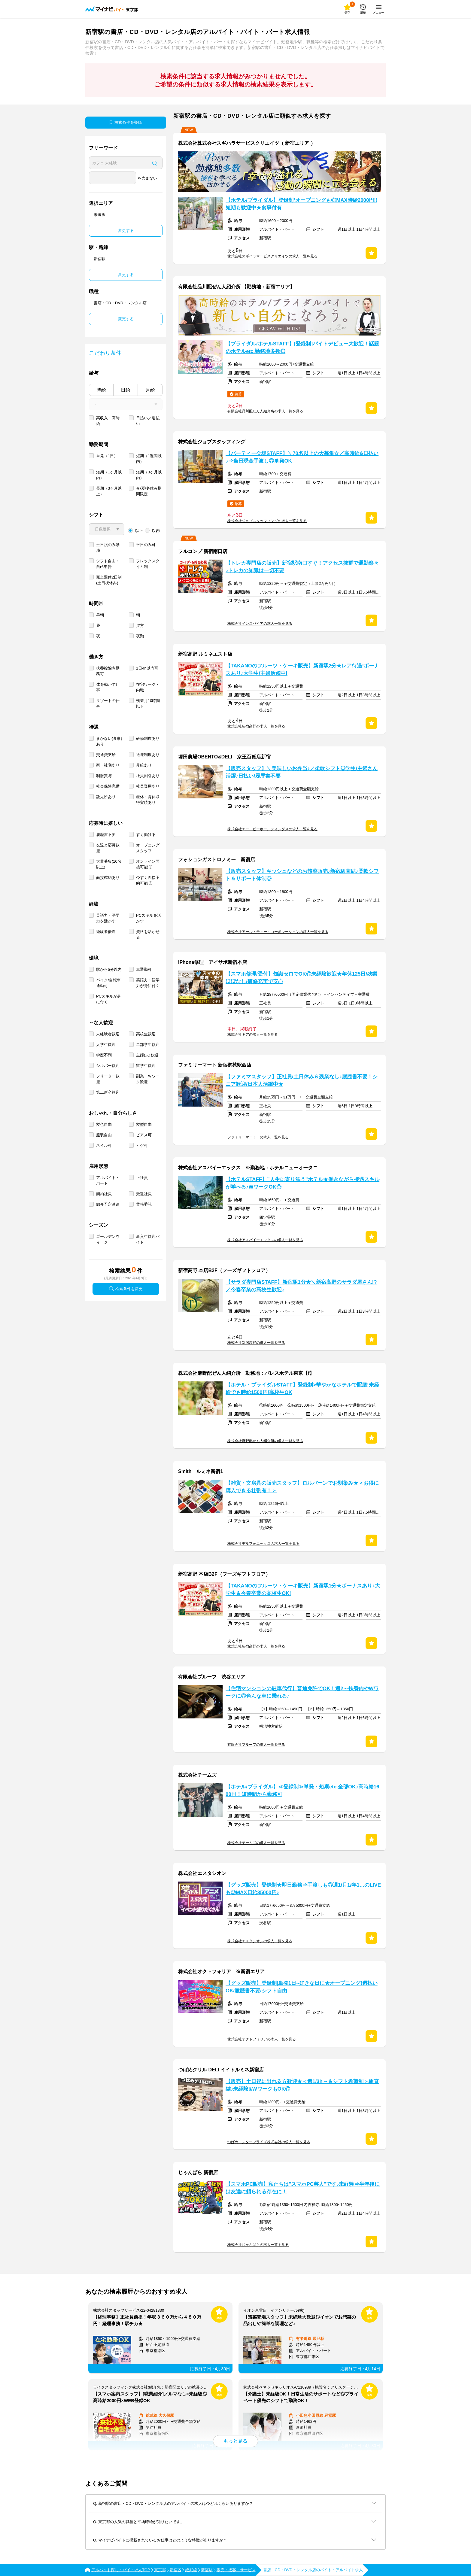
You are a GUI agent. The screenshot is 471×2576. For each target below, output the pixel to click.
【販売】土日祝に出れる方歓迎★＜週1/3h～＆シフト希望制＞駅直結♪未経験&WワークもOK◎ (302, 2085)
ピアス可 (144, 1135)
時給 (101, 390)
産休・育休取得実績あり (148, 799)
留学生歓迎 (146, 1065)
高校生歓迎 (146, 1034)
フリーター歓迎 (108, 1079)
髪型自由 (144, 1124)
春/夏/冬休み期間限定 (149, 491)
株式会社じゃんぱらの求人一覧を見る (258, 2245)
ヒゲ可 (142, 1145)
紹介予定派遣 (108, 1204)
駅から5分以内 (109, 969)
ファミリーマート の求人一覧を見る (258, 1137)
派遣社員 (144, 1194)
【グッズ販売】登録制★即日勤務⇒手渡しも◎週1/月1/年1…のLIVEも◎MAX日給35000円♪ (303, 1888)
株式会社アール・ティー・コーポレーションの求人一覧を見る (277, 932)
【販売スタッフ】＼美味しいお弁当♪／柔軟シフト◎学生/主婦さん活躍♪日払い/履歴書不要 (302, 772)
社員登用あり (148, 786)
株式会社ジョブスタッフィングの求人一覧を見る (267, 521)
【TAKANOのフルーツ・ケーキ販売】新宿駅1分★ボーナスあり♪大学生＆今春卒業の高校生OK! (303, 1589)
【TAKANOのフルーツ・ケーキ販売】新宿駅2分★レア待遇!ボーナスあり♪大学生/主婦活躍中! (302, 669)
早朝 (100, 615)
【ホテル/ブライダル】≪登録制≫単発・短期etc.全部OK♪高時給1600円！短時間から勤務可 (302, 1790)
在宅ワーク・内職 (148, 687)
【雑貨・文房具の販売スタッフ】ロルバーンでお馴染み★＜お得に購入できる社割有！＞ (302, 1486)
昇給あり (144, 765)
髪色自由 (104, 1124)
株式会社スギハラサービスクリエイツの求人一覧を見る (272, 256)
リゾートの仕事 (108, 703)
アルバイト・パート (108, 1180)
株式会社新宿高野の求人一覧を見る (256, 726)
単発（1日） (107, 456)
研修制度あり (148, 738)
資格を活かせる (148, 934)
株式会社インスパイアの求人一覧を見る (259, 623)
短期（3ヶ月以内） (149, 475)
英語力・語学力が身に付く (148, 983)
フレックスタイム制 (148, 564)
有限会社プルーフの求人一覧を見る (256, 1744)
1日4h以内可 (147, 668)
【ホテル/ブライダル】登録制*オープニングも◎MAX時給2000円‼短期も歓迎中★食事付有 (301, 204)
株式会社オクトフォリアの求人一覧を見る (261, 2039)
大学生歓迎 (106, 1044)
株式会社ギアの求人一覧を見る (252, 1034)
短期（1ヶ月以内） (109, 475)
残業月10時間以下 (148, 703)
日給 (125, 390)
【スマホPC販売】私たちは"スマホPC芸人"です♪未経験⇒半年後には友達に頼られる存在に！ (303, 2188)
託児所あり (106, 796)
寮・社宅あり (108, 765)
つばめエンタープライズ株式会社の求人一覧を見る (268, 2142)
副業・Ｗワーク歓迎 (148, 1079)
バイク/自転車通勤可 (108, 983)
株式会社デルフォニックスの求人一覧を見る (263, 1544)
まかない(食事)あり (109, 741)
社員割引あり (148, 775)
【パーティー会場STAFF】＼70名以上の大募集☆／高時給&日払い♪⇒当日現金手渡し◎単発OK (302, 457)
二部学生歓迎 (148, 1044)
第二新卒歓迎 (108, 1092)
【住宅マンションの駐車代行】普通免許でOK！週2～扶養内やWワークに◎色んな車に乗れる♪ (302, 1692)
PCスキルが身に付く (108, 999)
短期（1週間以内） (149, 459)
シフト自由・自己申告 (108, 564)
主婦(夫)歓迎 (147, 1055)
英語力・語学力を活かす (108, 918)
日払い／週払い (148, 421)
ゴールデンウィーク (108, 1239)
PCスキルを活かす (148, 918)
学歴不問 (104, 1055)
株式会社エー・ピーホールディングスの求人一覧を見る (272, 829)
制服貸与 (104, 775)
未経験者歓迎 (108, 1034)
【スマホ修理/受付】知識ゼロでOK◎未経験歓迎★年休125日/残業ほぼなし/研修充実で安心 (301, 977)
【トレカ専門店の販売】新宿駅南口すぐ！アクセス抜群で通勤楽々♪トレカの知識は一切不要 (302, 566)
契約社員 (104, 1194)
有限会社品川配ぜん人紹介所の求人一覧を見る (265, 411)
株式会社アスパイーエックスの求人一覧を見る (265, 1240)
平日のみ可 (146, 544)
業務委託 (144, 1204)
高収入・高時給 (108, 421)
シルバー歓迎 (108, 1065)
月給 (150, 390)
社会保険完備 (108, 786)
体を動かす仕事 (108, 687)
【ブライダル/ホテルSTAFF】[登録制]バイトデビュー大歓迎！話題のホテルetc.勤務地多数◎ (302, 347)
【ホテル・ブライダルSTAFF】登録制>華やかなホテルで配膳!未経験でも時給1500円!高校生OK (302, 1388)
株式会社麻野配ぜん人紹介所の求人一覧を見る (265, 1441)
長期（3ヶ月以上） (109, 491)
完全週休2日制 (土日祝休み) (109, 580)
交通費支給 (106, 754)
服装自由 (104, 1135)
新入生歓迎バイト (148, 1239)
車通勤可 (144, 969)
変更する (126, 230)
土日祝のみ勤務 (108, 547)
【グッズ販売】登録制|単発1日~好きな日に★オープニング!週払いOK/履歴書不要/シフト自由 (302, 1987)
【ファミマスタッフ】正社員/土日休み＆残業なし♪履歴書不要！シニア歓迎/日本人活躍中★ (302, 1080)
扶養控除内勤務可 (108, 671)
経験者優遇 (106, 931)
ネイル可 (104, 1145)
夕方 (140, 625)
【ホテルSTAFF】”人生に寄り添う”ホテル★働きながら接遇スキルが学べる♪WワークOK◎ (302, 1183)
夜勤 (140, 636)
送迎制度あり (148, 754)
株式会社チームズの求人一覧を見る (256, 1843)
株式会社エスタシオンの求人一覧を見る (259, 1941)
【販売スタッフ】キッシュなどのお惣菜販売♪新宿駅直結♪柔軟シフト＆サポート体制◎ (302, 875)
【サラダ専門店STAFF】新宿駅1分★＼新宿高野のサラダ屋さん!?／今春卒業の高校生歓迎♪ (301, 1286)
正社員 (142, 1177)
